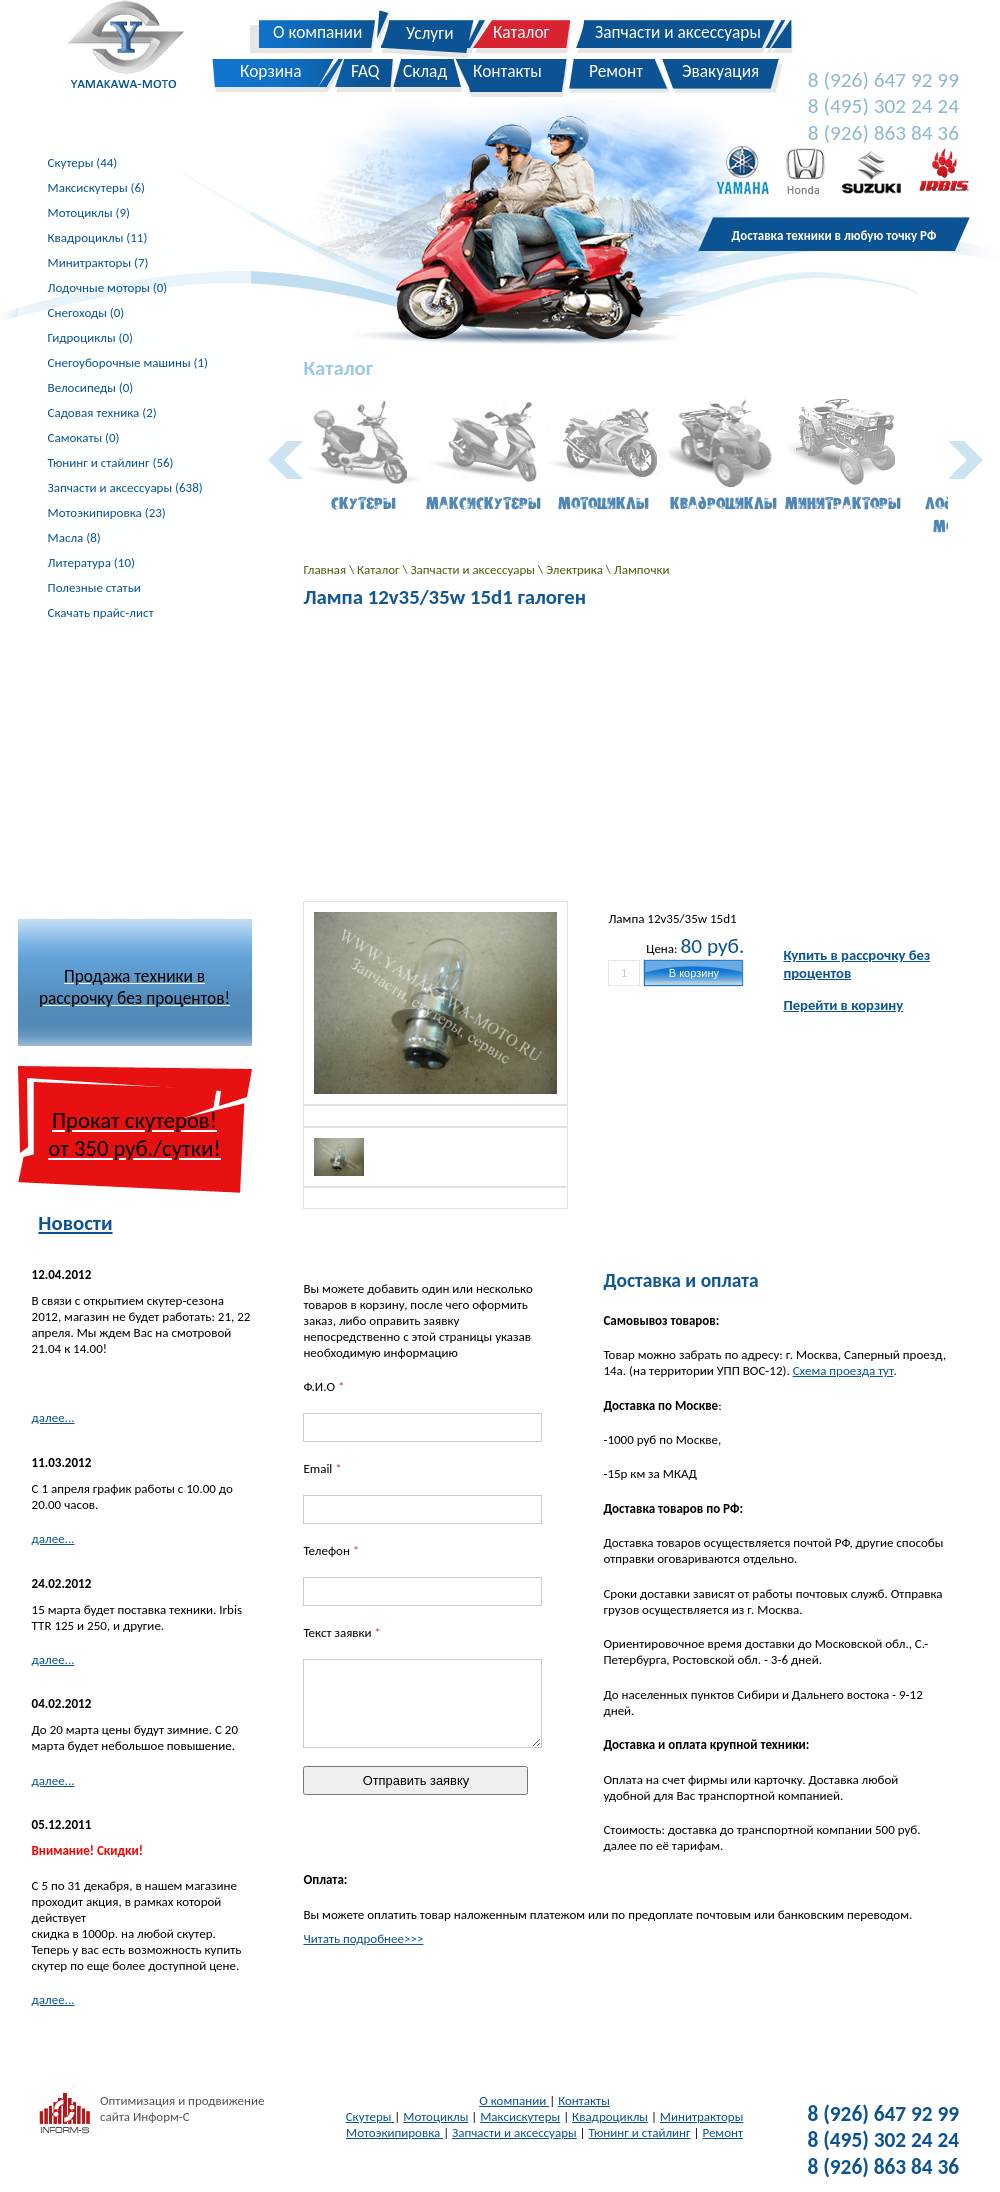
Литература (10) (91, 562)
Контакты (584, 2100)
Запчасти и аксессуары (473, 569)
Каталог (379, 569)
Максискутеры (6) (96, 187)
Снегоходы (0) (86, 312)
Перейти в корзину (843, 1005)
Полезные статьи (94, 587)
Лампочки (642, 569)
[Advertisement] (168, 770)
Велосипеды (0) (91, 387)
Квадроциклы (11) (98, 237)
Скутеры (370, 2116)
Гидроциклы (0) (90, 337)
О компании (514, 2100)
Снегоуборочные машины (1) (128, 362)
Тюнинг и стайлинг (640, 2132)
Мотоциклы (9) (89, 212)
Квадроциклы (610, 2116)
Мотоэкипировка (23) (107, 512)
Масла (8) (74, 537)
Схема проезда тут (843, 1370)
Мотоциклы (435, 2116)
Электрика (576, 569)
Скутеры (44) (83, 162)
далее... (53, 1417)
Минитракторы (701, 2116)
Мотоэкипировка (394, 2132)
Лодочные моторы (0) (108, 287)
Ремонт (722, 2132)
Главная (326, 569)
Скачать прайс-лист (101, 612)
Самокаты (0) (84, 437)
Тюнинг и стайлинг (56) (111, 462)
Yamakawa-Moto (136, 49)
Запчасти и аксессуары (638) (125, 487)
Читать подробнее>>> (363, 1938)
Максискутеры (520, 2116)
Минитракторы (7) (98, 262)
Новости (75, 1223)
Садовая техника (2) (102, 412)
